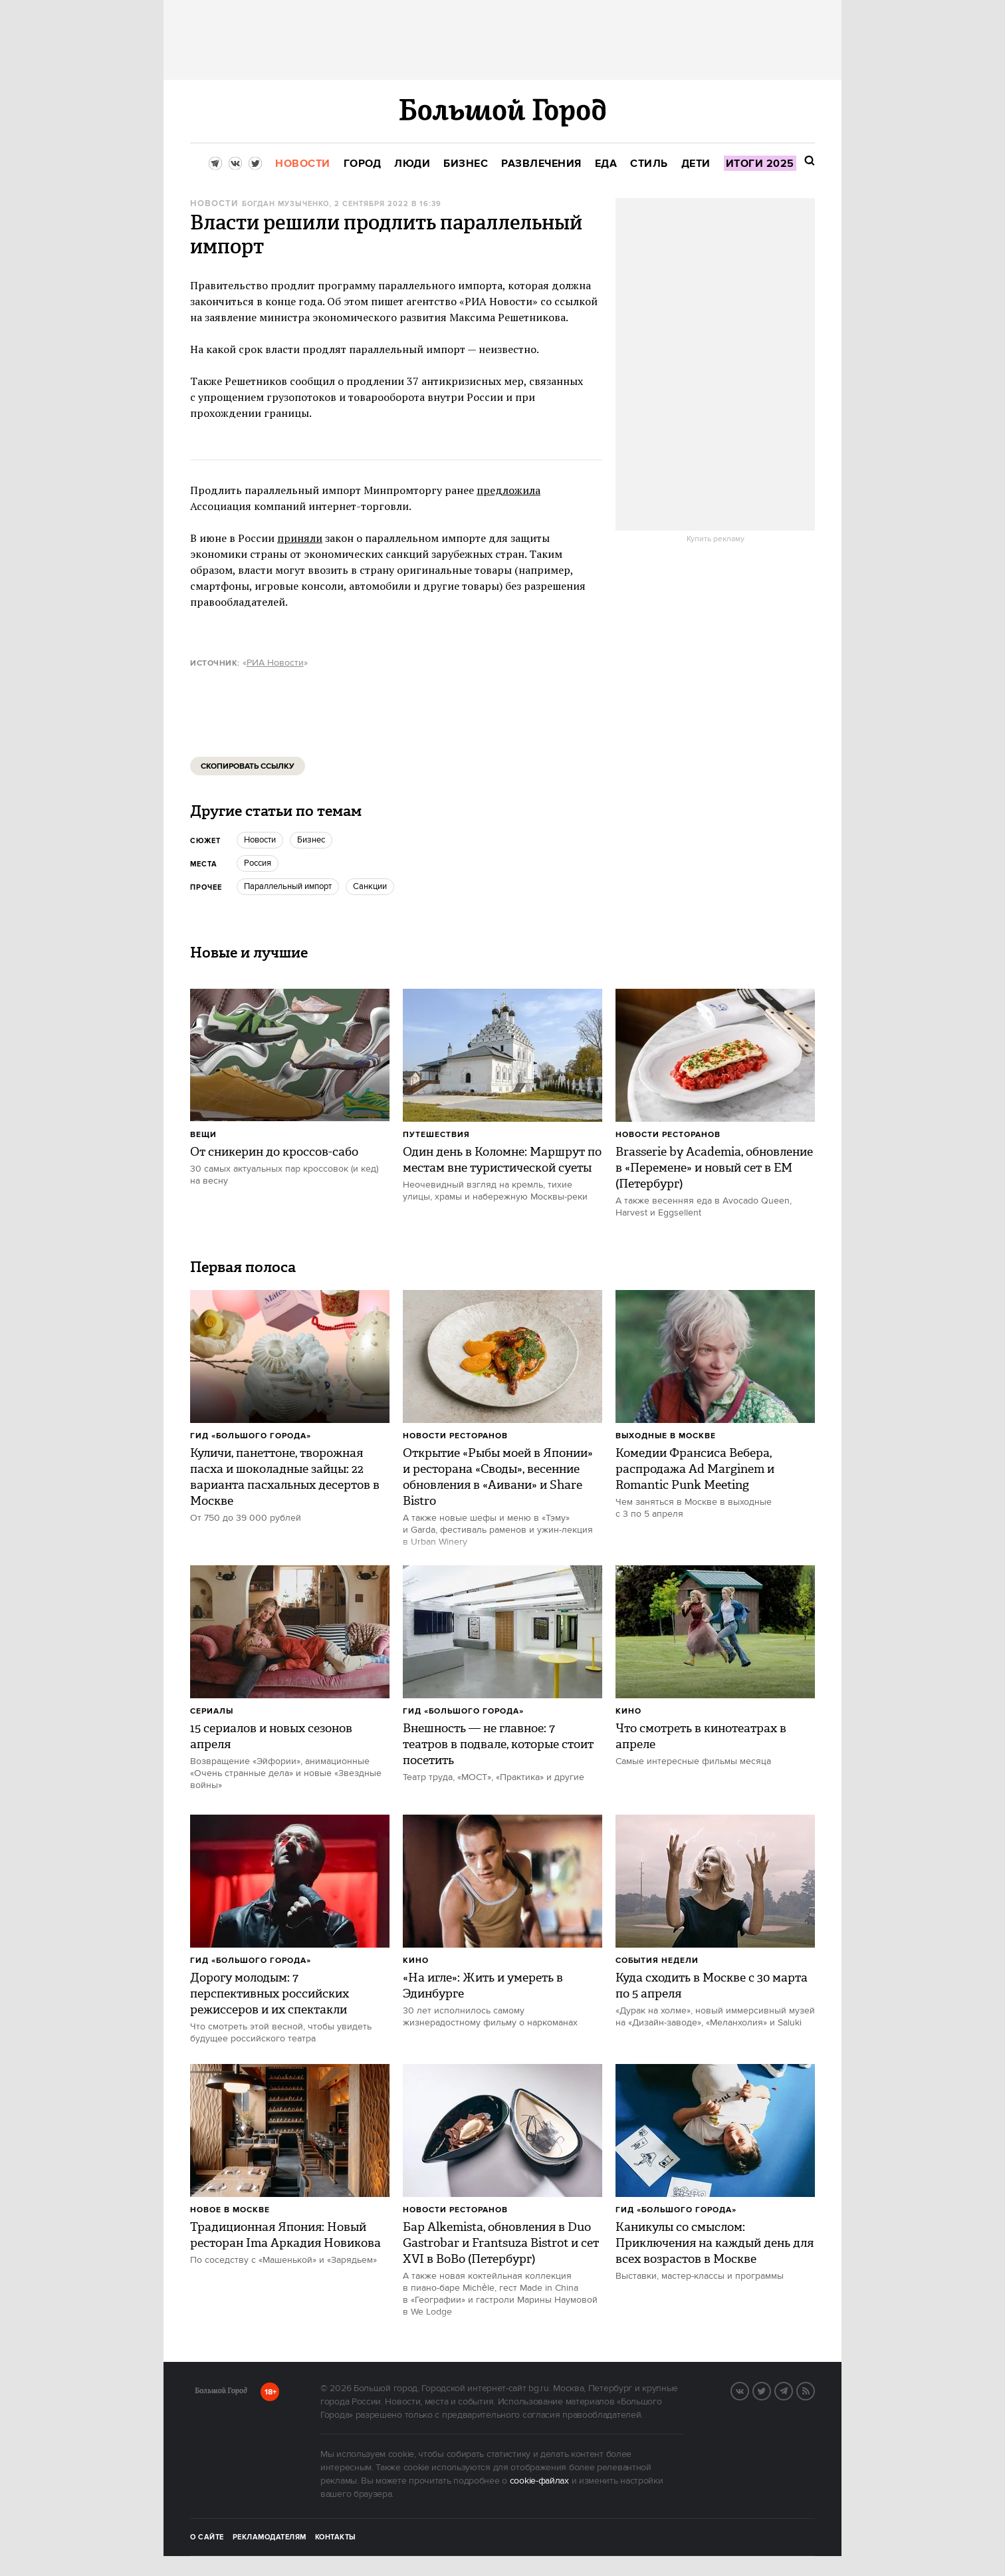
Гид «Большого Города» (250, 1436)
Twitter (770, 2390)
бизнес (311, 840)
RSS (814, 2390)
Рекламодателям (269, 2537)
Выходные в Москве (665, 1436)
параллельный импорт (288, 886)
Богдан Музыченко (285, 204)
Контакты (335, 2537)
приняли (299, 538)
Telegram (792, 2390)
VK (748, 2390)
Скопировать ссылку (247, 766)
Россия (257, 863)
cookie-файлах (539, 2481)
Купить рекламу (715, 539)
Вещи (203, 1135)
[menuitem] (302, 164)
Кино (628, 1711)
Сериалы (211, 1711)
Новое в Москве (230, 2210)
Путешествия (436, 1135)
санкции (370, 886)
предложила (508, 490)
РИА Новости (275, 663)
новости (260, 840)
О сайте (207, 2537)
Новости (214, 203)
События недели (657, 1961)
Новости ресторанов (668, 1135)
